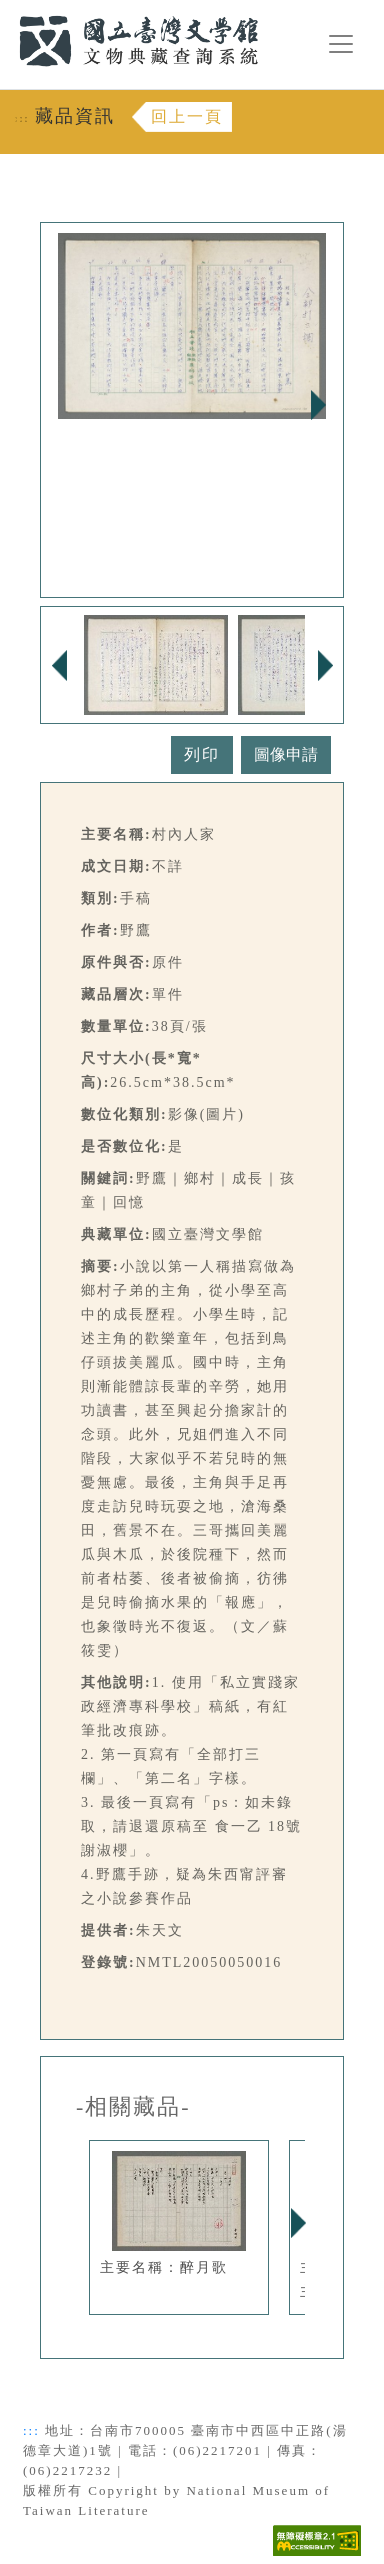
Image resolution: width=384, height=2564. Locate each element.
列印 (202, 754)
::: (7, 11)
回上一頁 (187, 116)
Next (318, 405)
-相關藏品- (133, 2107)
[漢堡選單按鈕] (341, 44)
